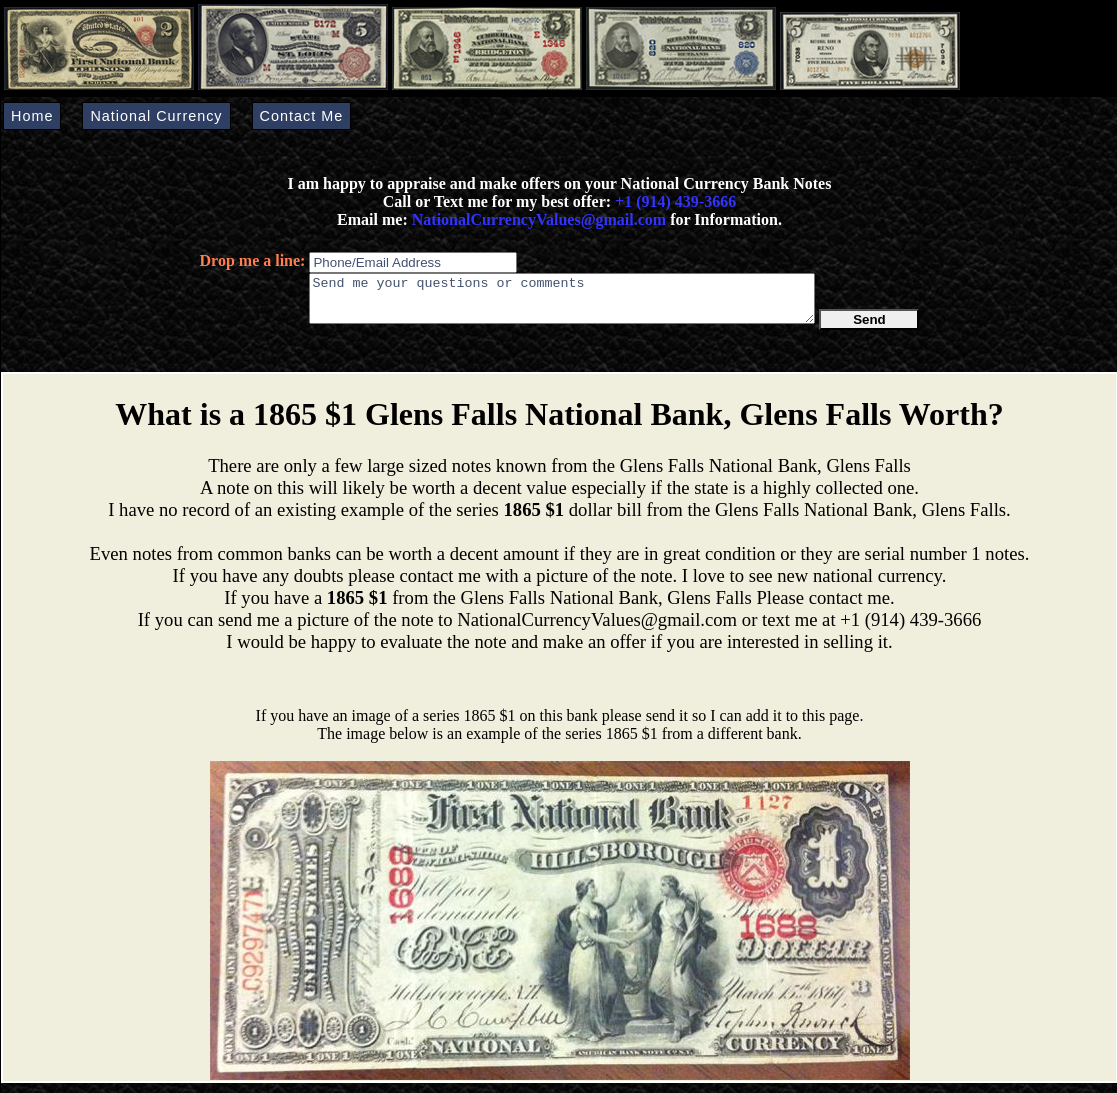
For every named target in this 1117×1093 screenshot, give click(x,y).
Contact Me (302, 116)
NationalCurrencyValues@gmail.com (537, 219)
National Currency (156, 116)
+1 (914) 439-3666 (675, 201)
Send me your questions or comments (562, 303)
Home (32, 116)
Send (869, 328)
